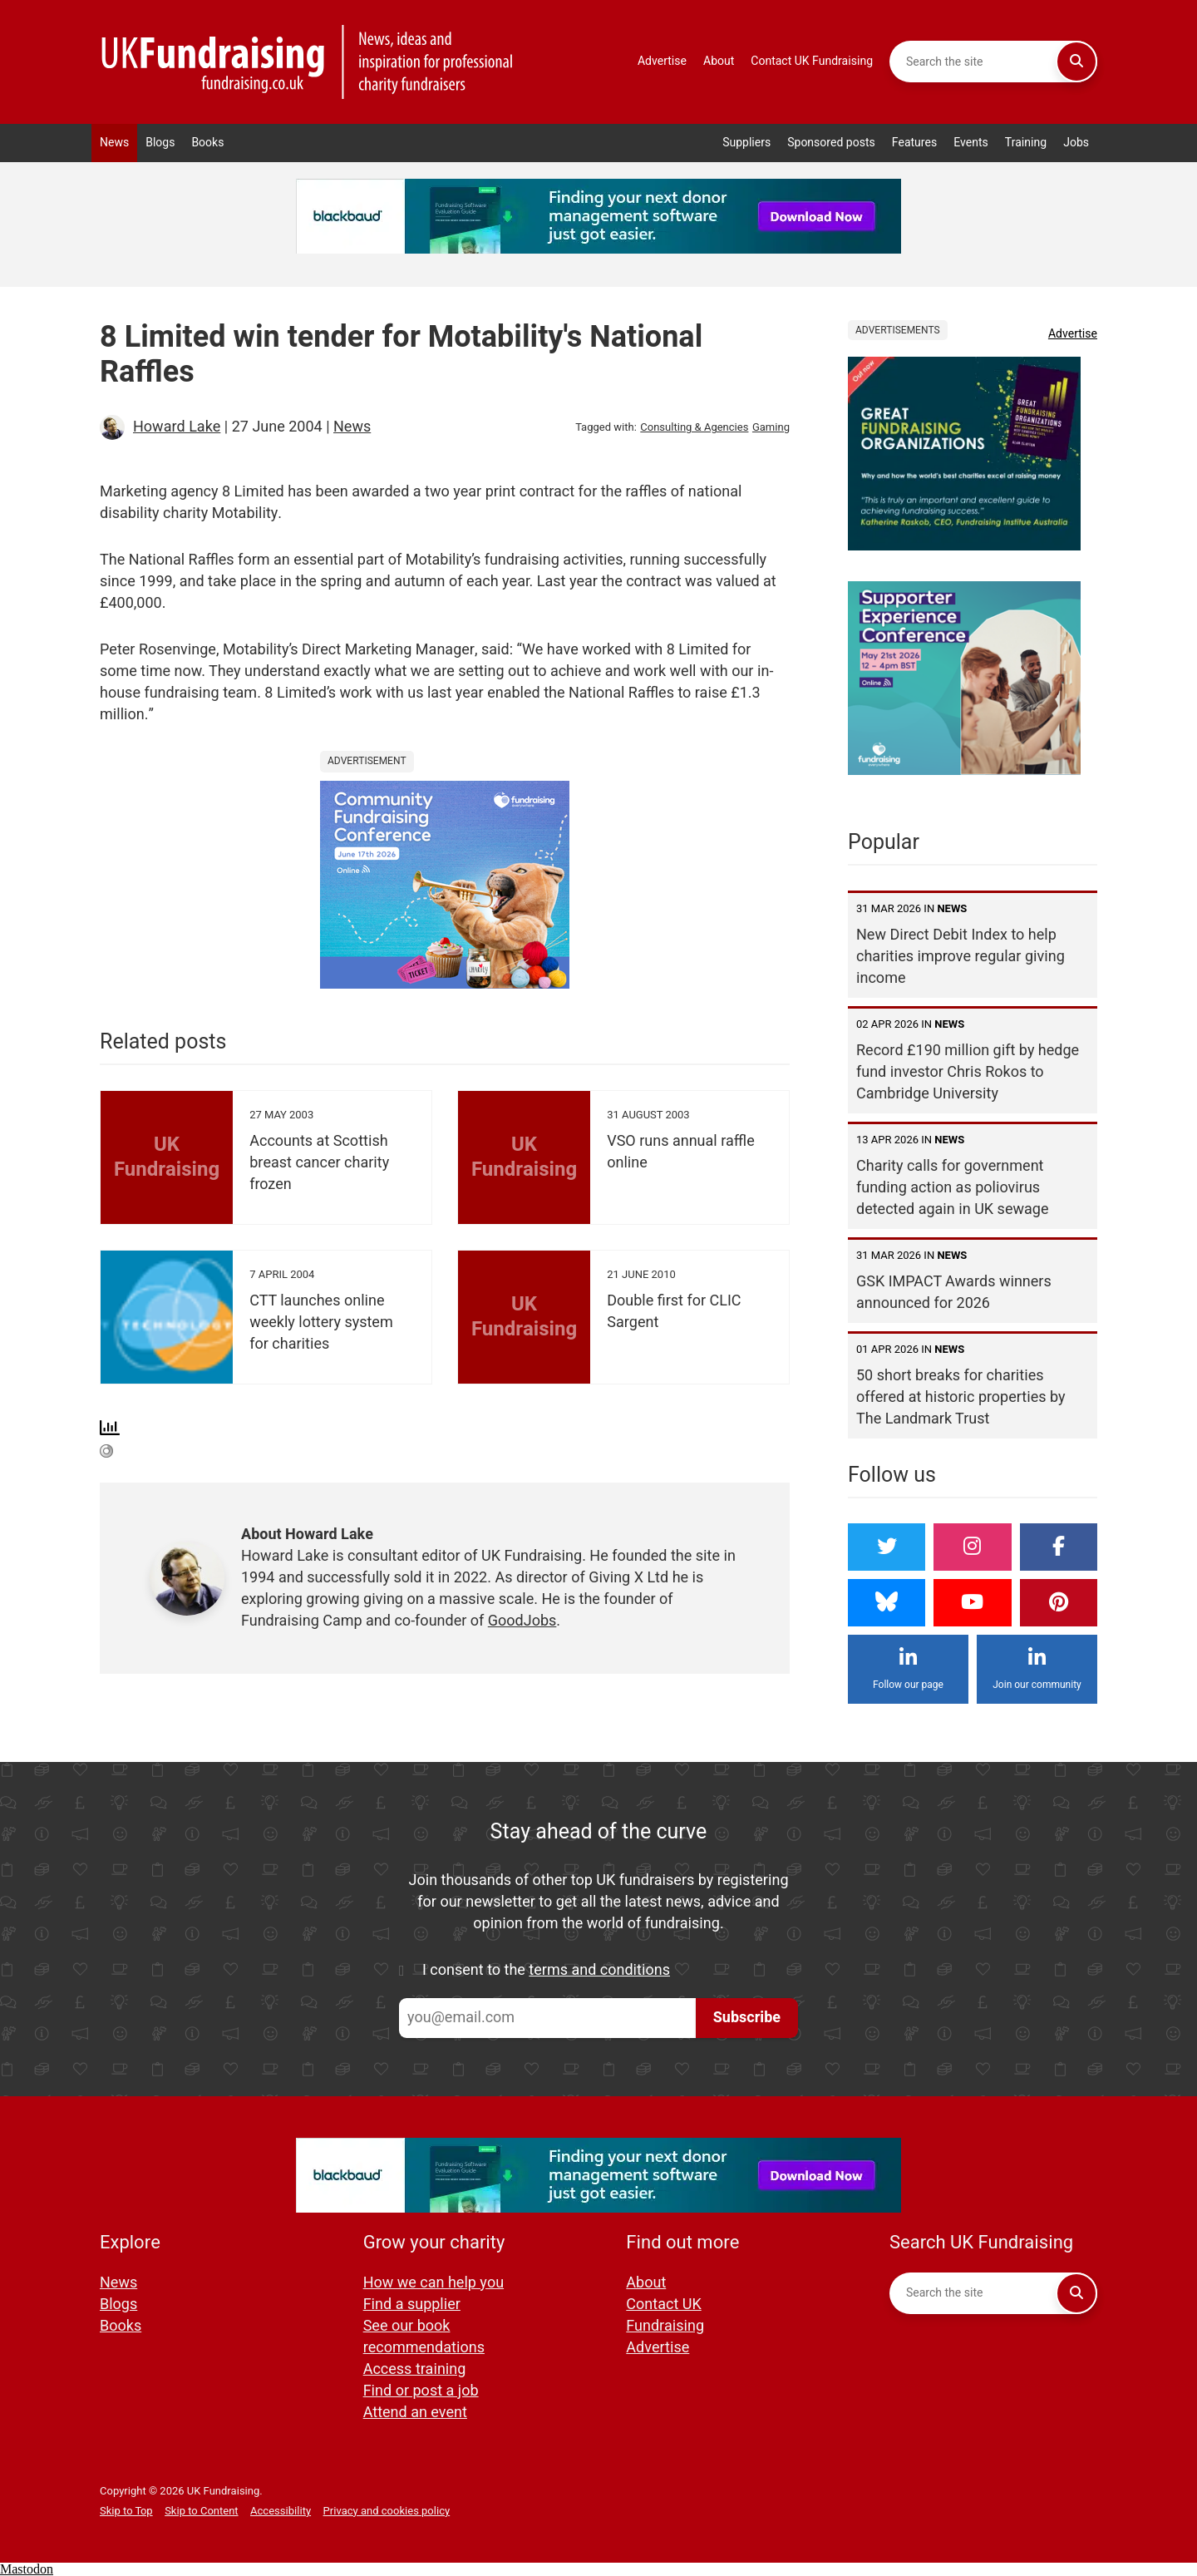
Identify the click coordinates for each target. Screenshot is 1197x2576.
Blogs (160, 142)
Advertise (662, 61)
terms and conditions (599, 1970)
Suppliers (746, 142)
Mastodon (26, 2569)
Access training (414, 2369)
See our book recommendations (424, 2337)
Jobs (1076, 142)
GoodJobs (522, 1621)
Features (915, 142)
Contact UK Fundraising (812, 61)
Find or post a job (421, 2391)
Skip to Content (201, 2511)
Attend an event (415, 2412)
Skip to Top (126, 2511)
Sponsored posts (831, 142)
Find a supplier (412, 2304)
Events (970, 142)
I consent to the (546, 1970)
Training (1026, 142)
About (718, 61)
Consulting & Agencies (694, 427)
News (114, 142)
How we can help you (433, 2283)
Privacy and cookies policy (387, 2511)
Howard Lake (176, 427)
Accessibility (280, 2511)
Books (207, 142)
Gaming (771, 427)
